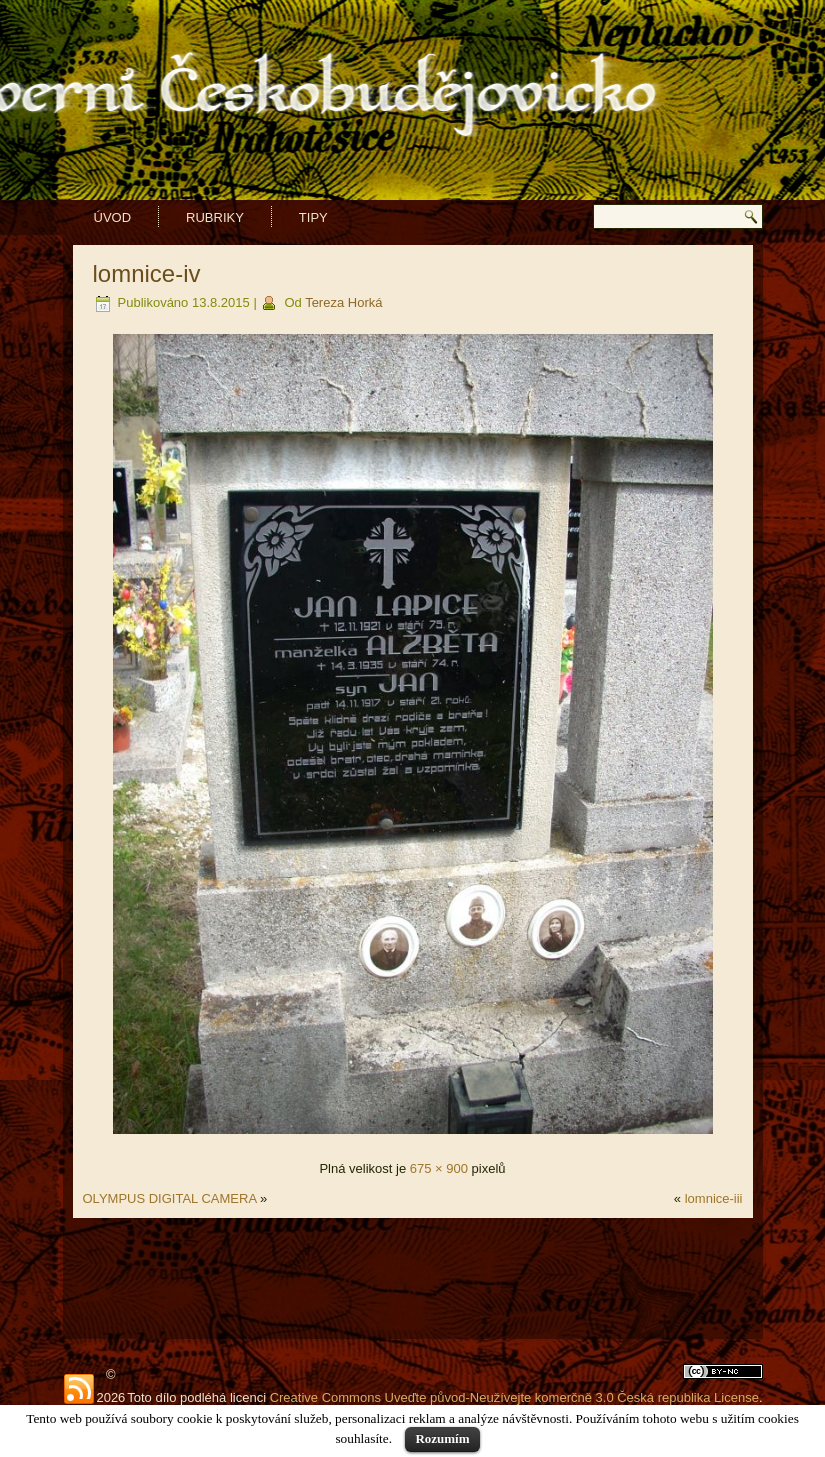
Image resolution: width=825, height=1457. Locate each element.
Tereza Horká (343, 302)
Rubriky (215, 217)
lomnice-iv (147, 273)
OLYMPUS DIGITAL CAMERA (170, 1198)
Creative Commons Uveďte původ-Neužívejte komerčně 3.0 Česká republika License (514, 1397)
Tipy (313, 217)
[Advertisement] (413, 1278)
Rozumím (442, 1438)
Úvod (113, 217)
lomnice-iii (714, 1198)
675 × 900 (439, 1168)
